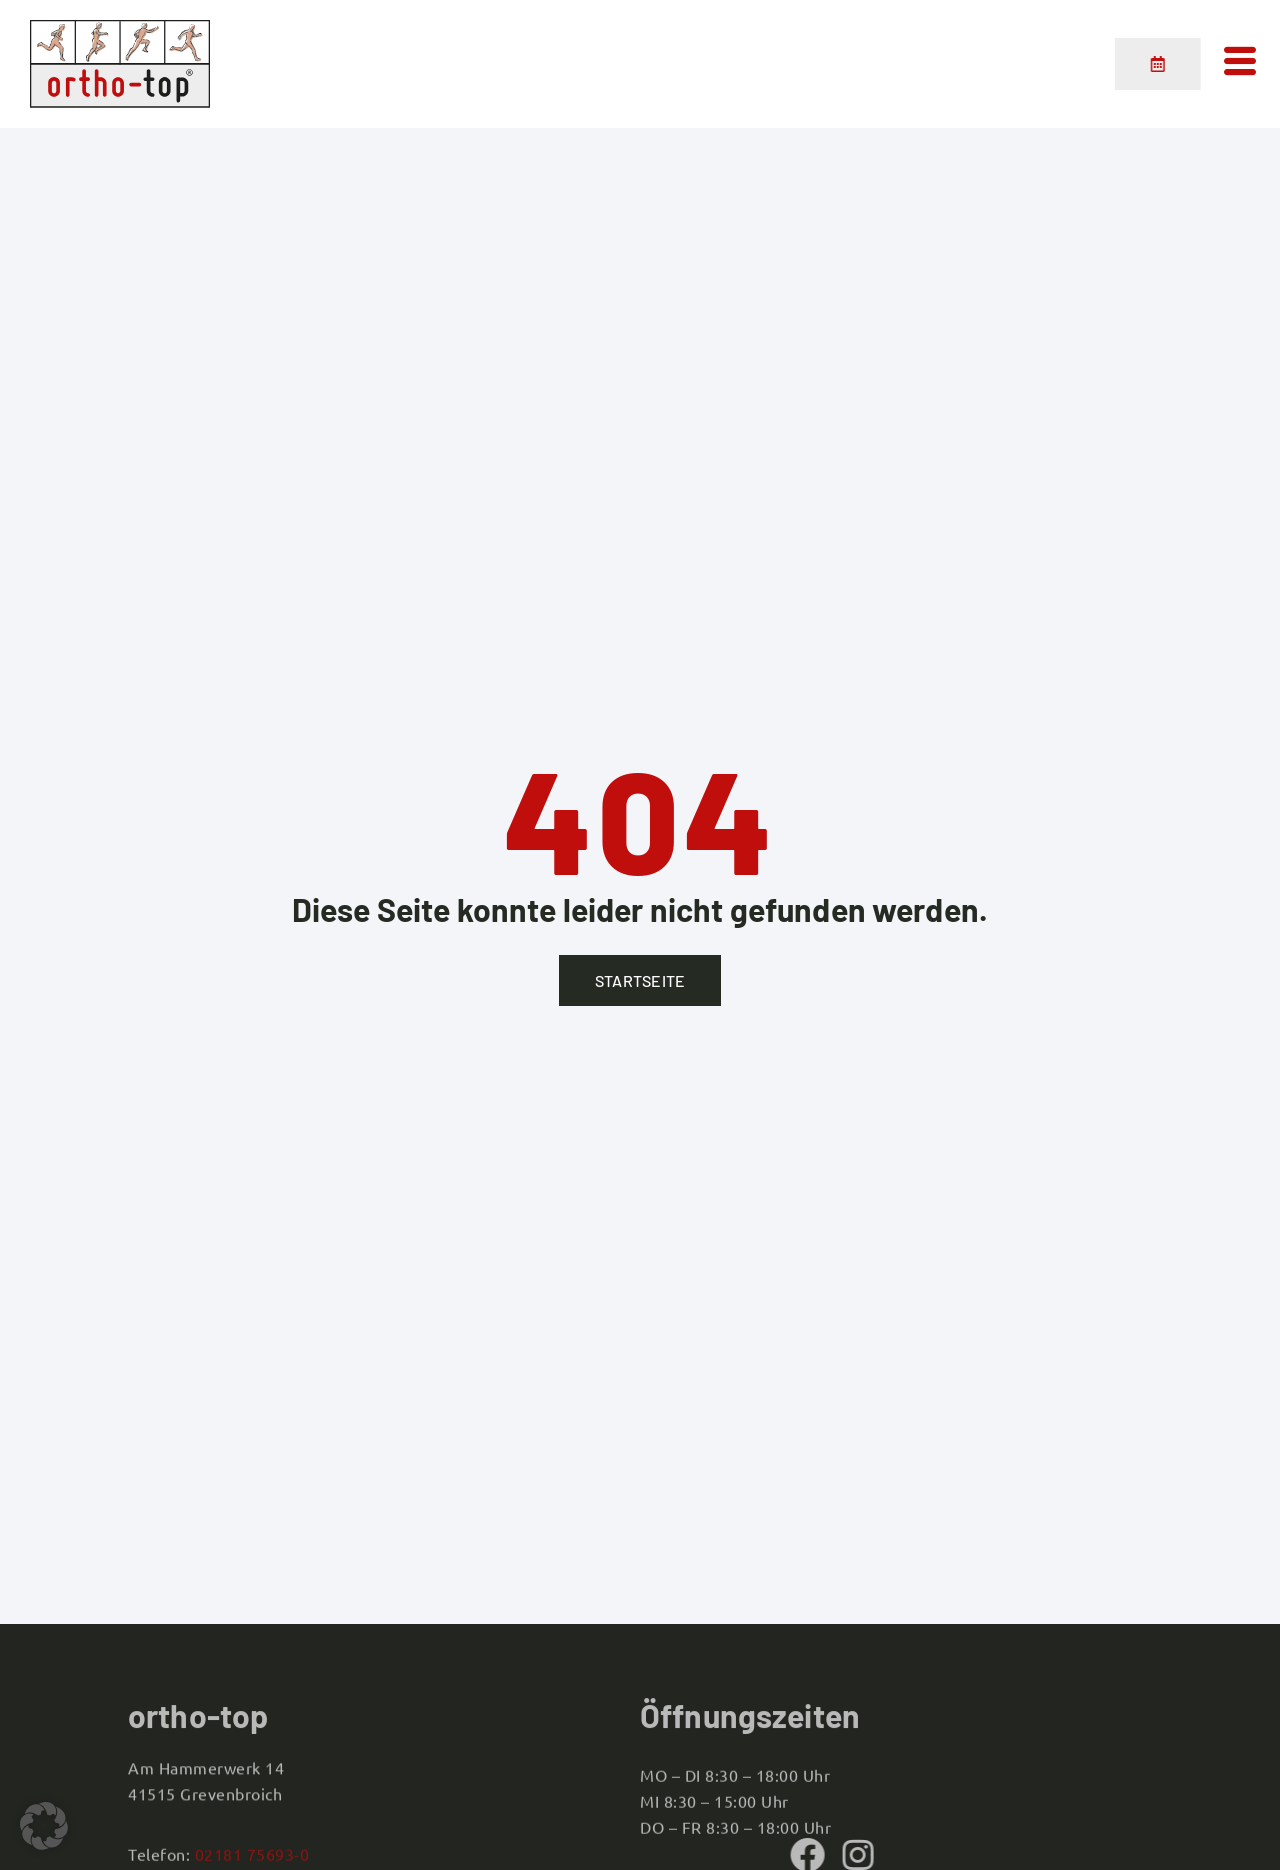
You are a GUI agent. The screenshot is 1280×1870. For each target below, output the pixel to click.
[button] (44, 1826)
